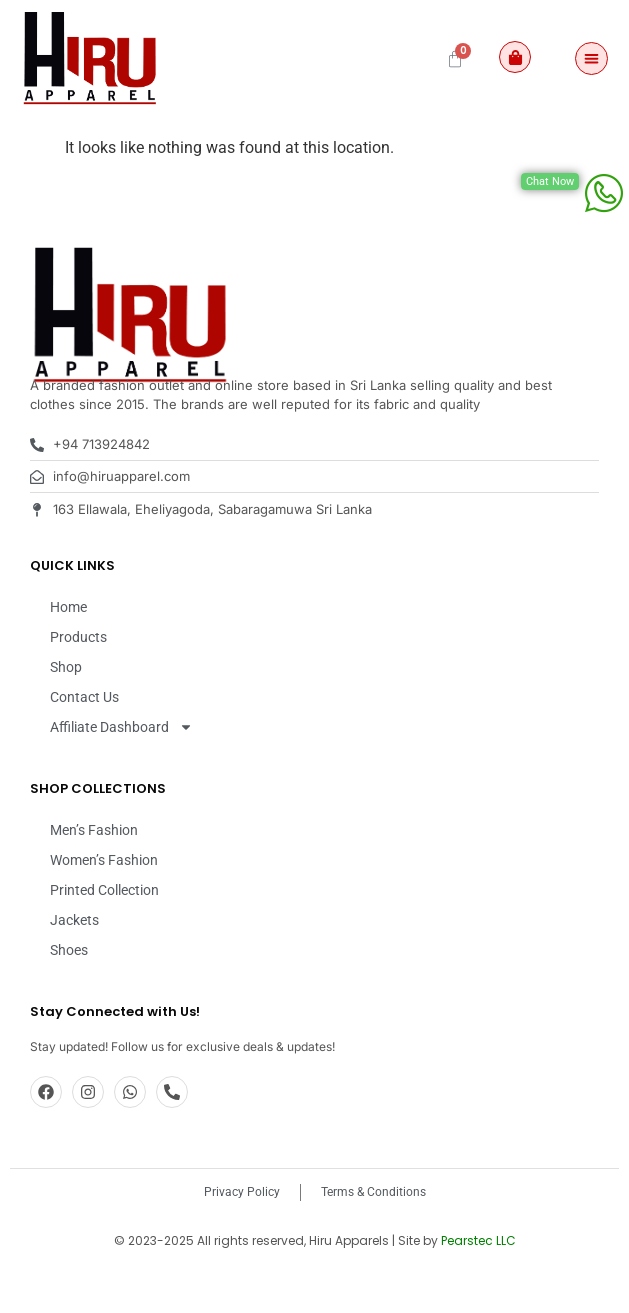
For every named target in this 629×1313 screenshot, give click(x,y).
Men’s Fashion (94, 883)
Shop (66, 720)
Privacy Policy (242, 1245)
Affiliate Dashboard (121, 780)
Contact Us (84, 750)
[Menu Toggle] (591, 58)
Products (78, 690)
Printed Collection (104, 943)
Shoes (69, 1003)
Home (68, 660)
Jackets (74, 973)
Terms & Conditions (373, 1245)
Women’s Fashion (104, 913)
